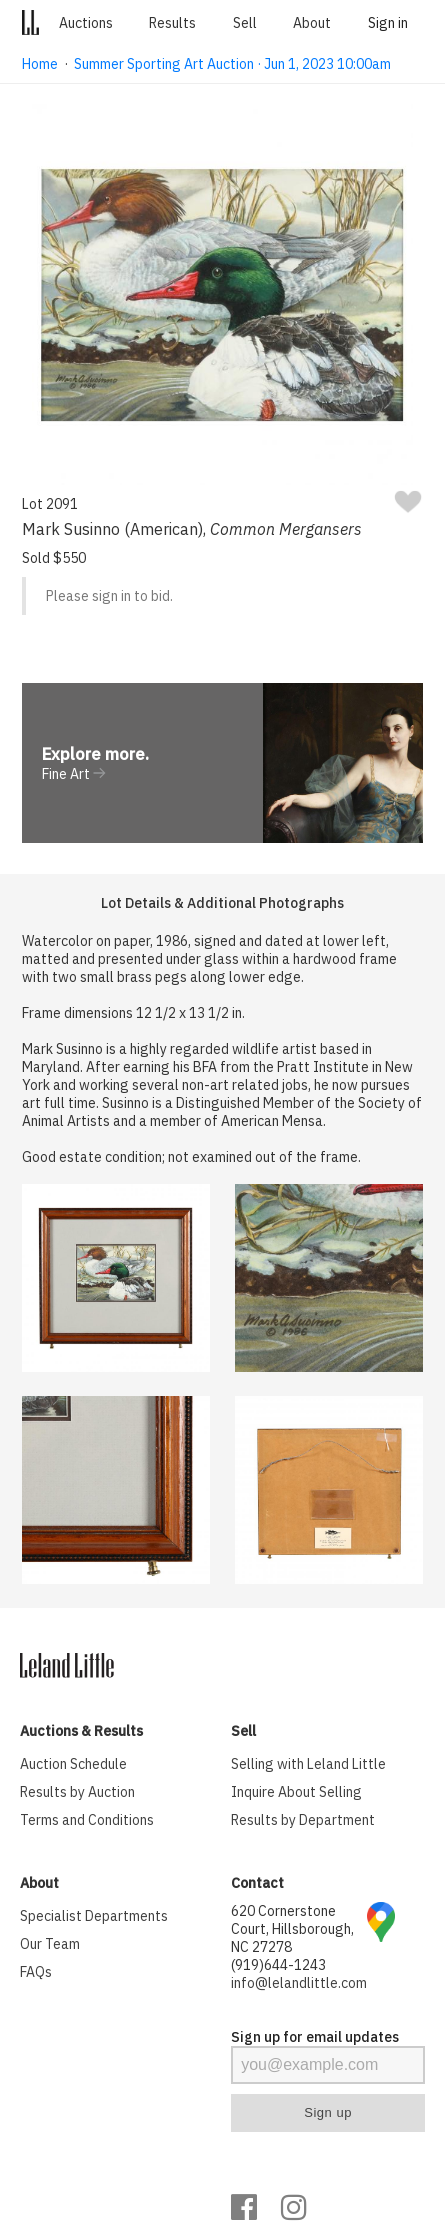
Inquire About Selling (296, 1792)
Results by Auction (77, 1792)
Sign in (388, 23)
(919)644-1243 (278, 1965)
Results (172, 23)
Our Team (50, 1944)
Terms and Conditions (87, 1820)
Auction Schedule (73, 1764)
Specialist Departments (94, 1916)
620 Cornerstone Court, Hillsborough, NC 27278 (292, 1929)
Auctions (86, 23)
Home (40, 64)
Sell (245, 23)
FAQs (36, 1972)
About (312, 23)
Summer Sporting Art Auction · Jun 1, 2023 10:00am (232, 64)
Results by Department (303, 1820)
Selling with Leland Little (308, 1764)
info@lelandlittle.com (299, 1983)
